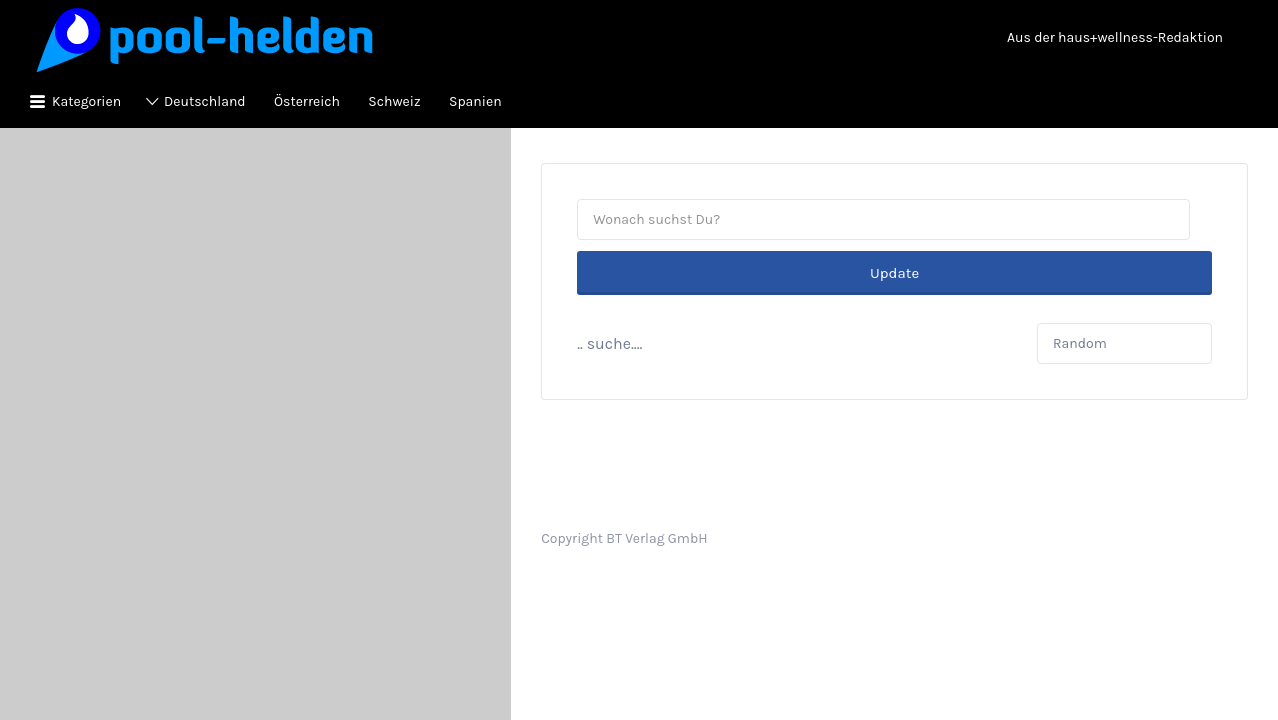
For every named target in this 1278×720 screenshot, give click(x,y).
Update (894, 220)
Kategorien (86, 101)
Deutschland (205, 101)
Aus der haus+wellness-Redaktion (1115, 37)
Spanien (475, 101)
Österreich (307, 101)
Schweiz (394, 101)
